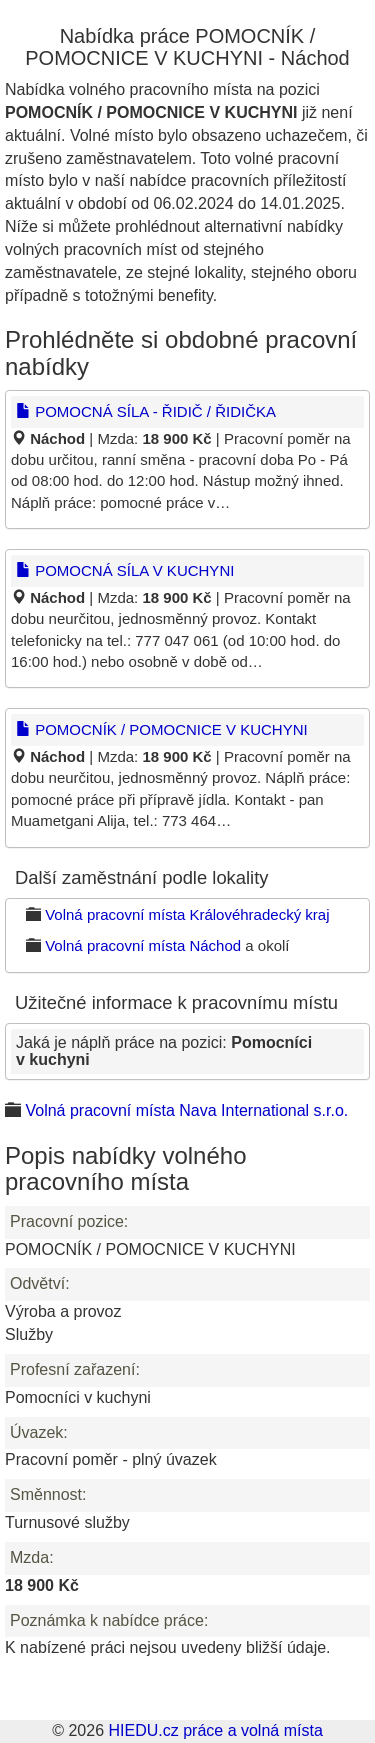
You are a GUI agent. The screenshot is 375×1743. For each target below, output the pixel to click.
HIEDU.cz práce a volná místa (215, 1730)
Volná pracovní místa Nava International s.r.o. (186, 1110)
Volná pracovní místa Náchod (143, 945)
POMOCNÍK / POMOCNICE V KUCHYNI (162, 729)
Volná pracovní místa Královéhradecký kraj (187, 914)
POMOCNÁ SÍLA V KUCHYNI (125, 570)
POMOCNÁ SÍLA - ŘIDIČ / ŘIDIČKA (146, 411)
